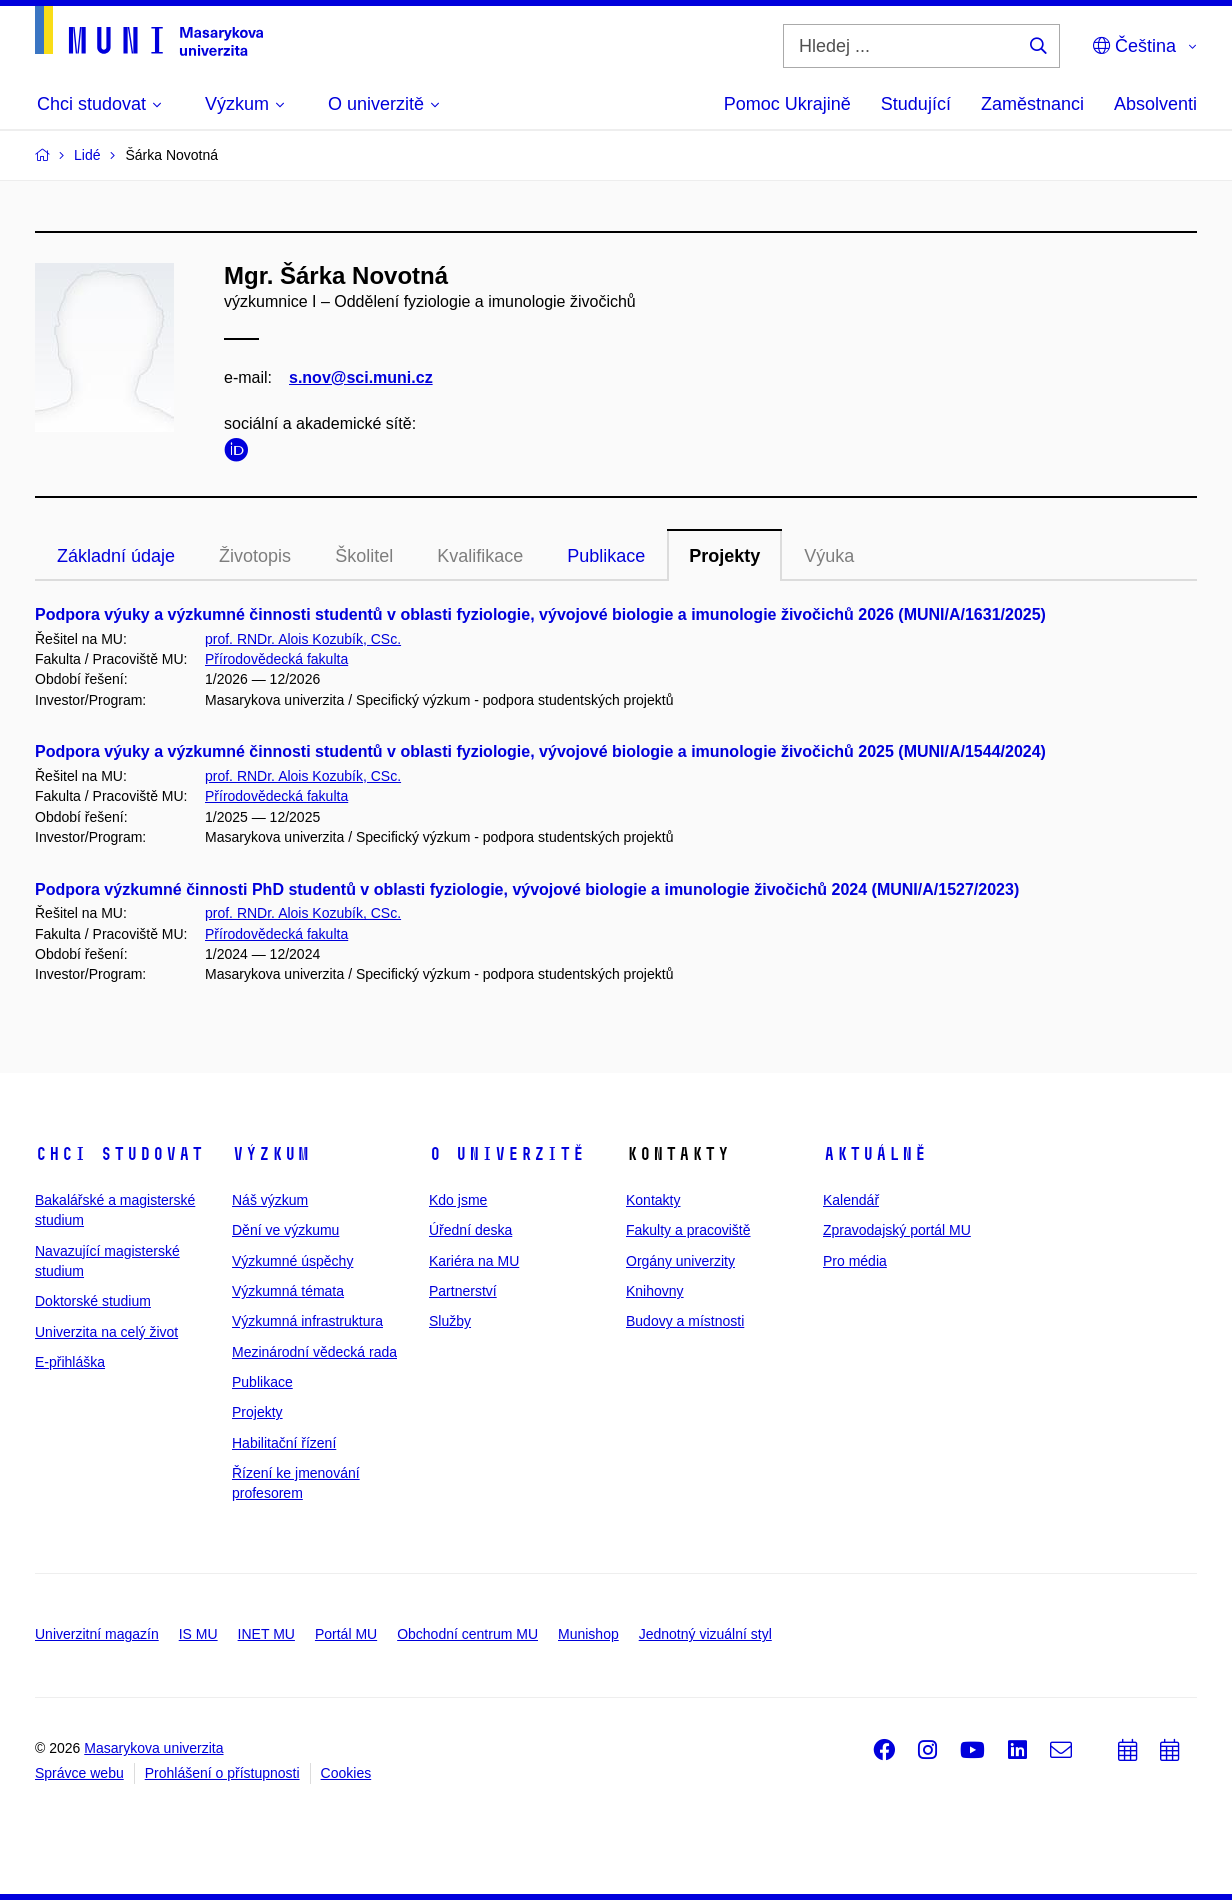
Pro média (855, 1261)
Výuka (829, 556)
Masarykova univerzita (153, 1748)
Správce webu (79, 1773)
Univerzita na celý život (106, 1332)
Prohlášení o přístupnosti (222, 1773)
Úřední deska (470, 1230)
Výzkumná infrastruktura (307, 1321)
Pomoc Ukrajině (787, 104)
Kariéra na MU (474, 1261)
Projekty (724, 556)
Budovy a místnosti (685, 1321)
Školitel (364, 556)
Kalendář (851, 1200)
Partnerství (463, 1291)
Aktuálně (875, 1154)
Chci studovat (119, 1154)
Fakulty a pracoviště (688, 1230)
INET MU (266, 1634)
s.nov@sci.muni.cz (361, 377)
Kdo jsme (458, 1200)
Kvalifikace (480, 556)
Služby (450, 1321)
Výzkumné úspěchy (292, 1261)
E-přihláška (70, 1362)
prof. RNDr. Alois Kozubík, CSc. (303, 639)
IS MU (198, 1634)
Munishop (588, 1634)
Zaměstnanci (1032, 104)
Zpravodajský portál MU (897, 1230)
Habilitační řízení (284, 1443)
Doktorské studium (93, 1301)
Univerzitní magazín (97, 1634)
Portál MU (346, 1634)
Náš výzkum (270, 1200)
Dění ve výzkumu (285, 1230)
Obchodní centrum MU (467, 1634)
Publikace (606, 556)
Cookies (346, 1773)
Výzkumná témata (288, 1291)
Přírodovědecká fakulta (276, 659)
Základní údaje (116, 556)
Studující (916, 104)
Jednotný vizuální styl (705, 1634)
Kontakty (653, 1200)
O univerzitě (507, 1154)
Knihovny (655, 1291)
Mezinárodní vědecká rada (314, 1352)
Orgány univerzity (680, 1261)
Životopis (255, 556)
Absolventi (1155, 104)
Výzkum (271, 1154)
